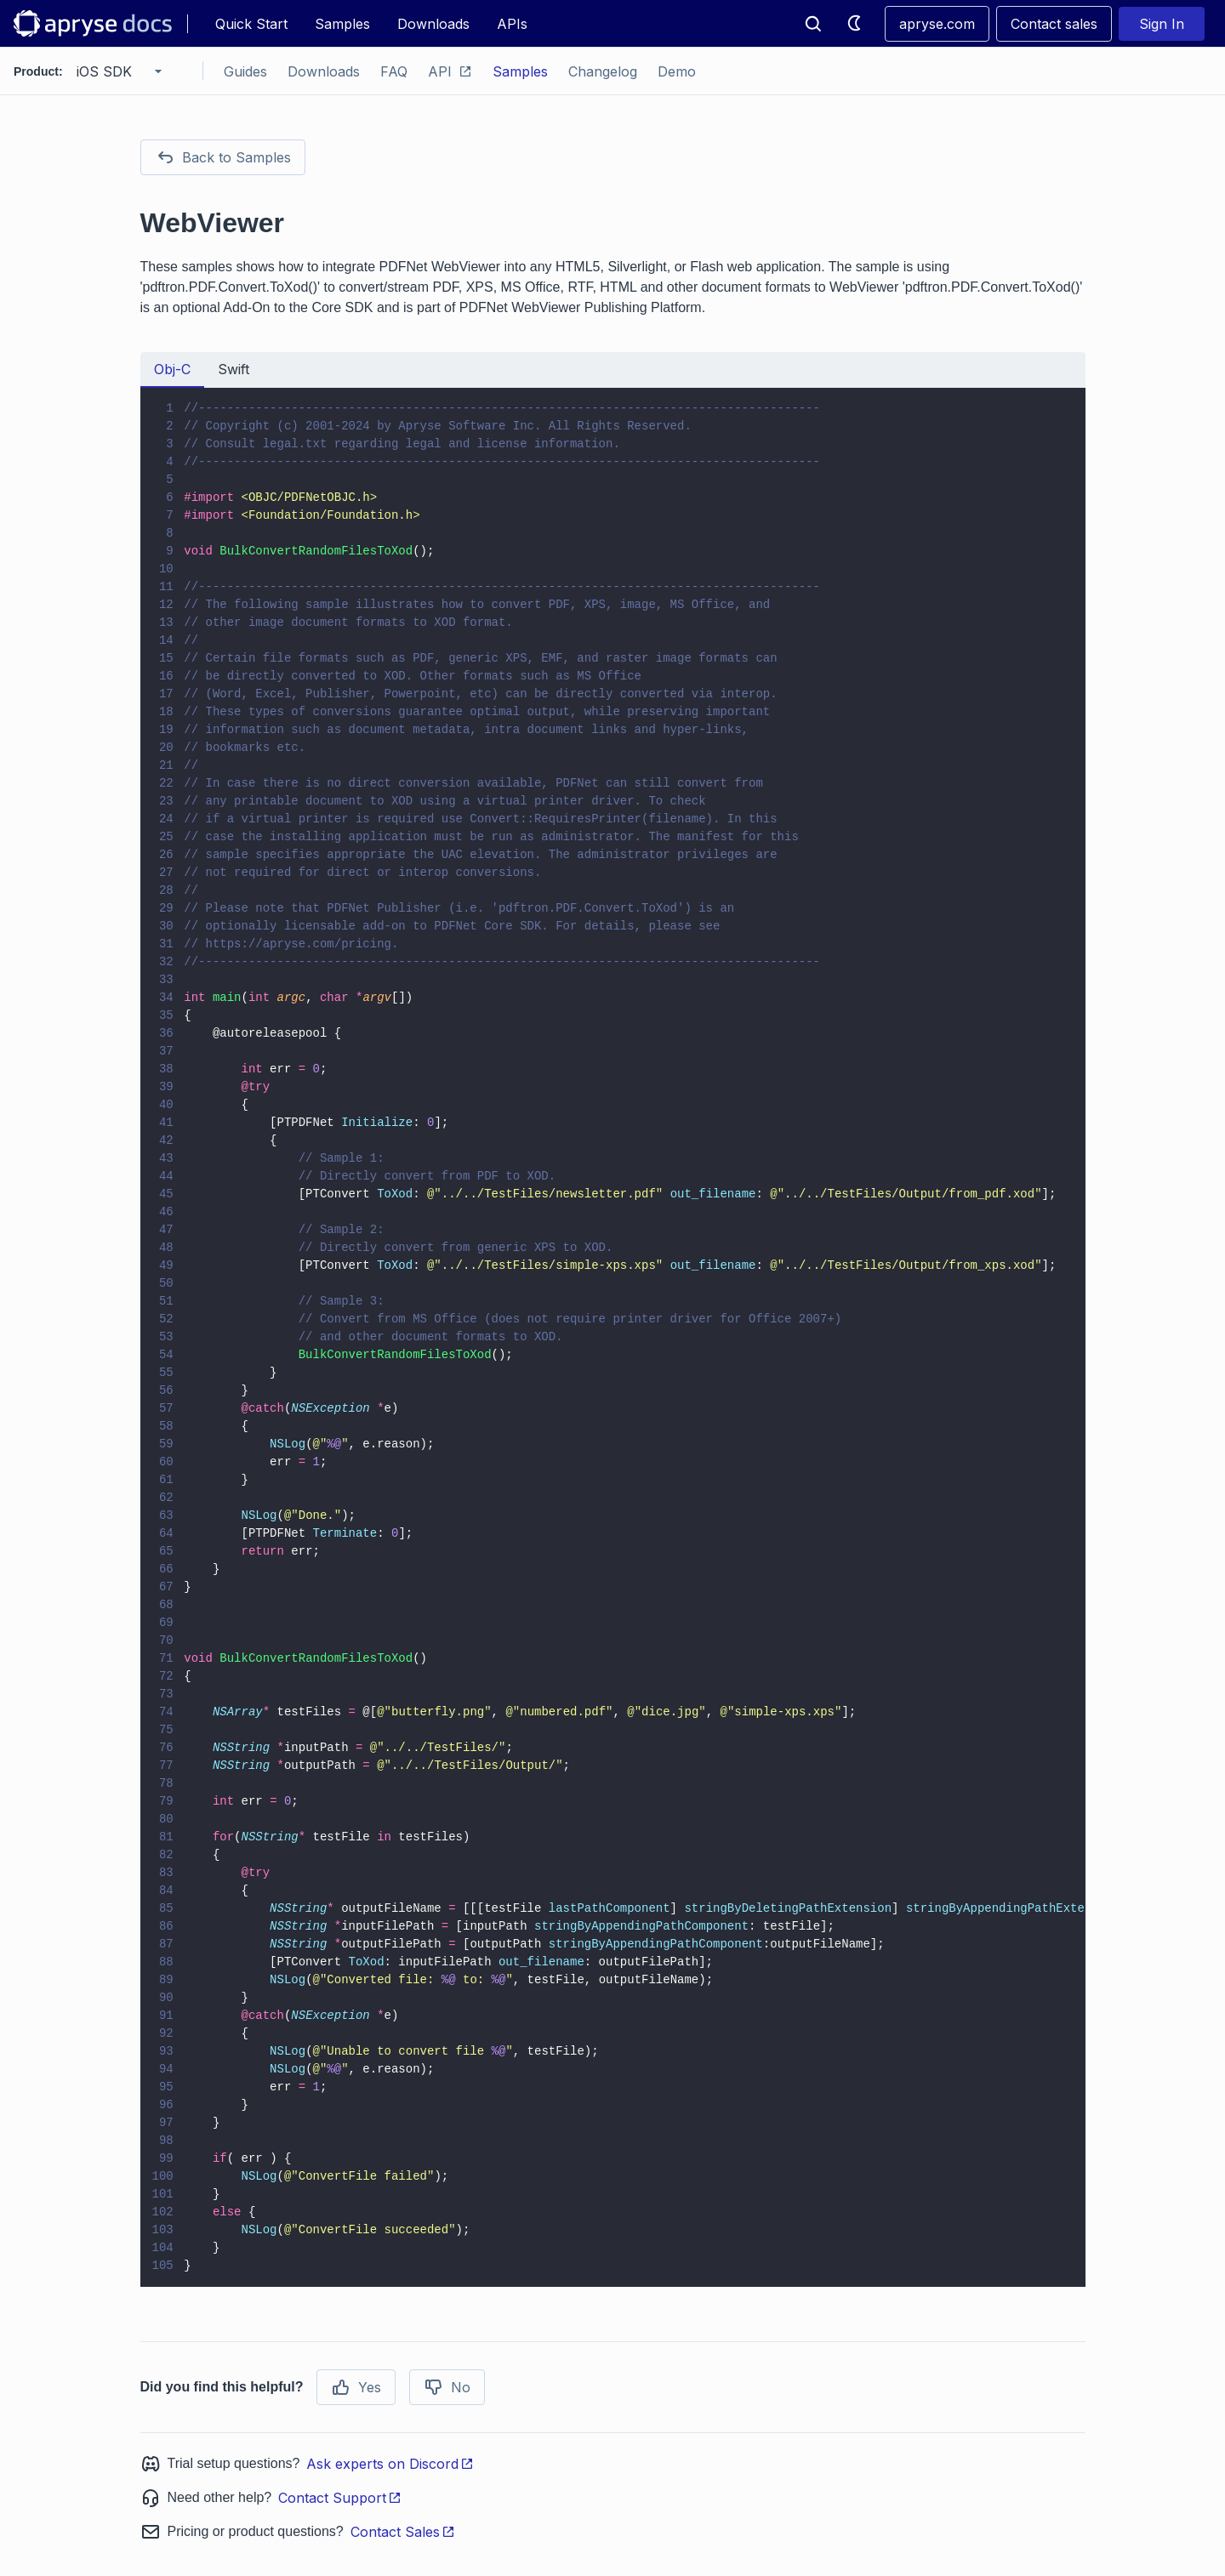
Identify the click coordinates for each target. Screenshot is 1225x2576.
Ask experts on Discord (390, 2463)
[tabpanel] (612, 1337)
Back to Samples (223, 157)
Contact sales (1054, 23)
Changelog (602, 71)
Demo (677, 71)
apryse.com (937, 23)
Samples (342, 23)
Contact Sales (402, 2531)
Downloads (433, 23)
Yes (356, 2387)
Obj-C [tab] (172, 369)
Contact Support (340, 2497)
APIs (512, 23)
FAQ (393, 71)
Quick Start (251, 23)
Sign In (1161, 23)
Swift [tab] (233, 369)
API (450, 71)
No (447, 2387)
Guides (245, 71)
